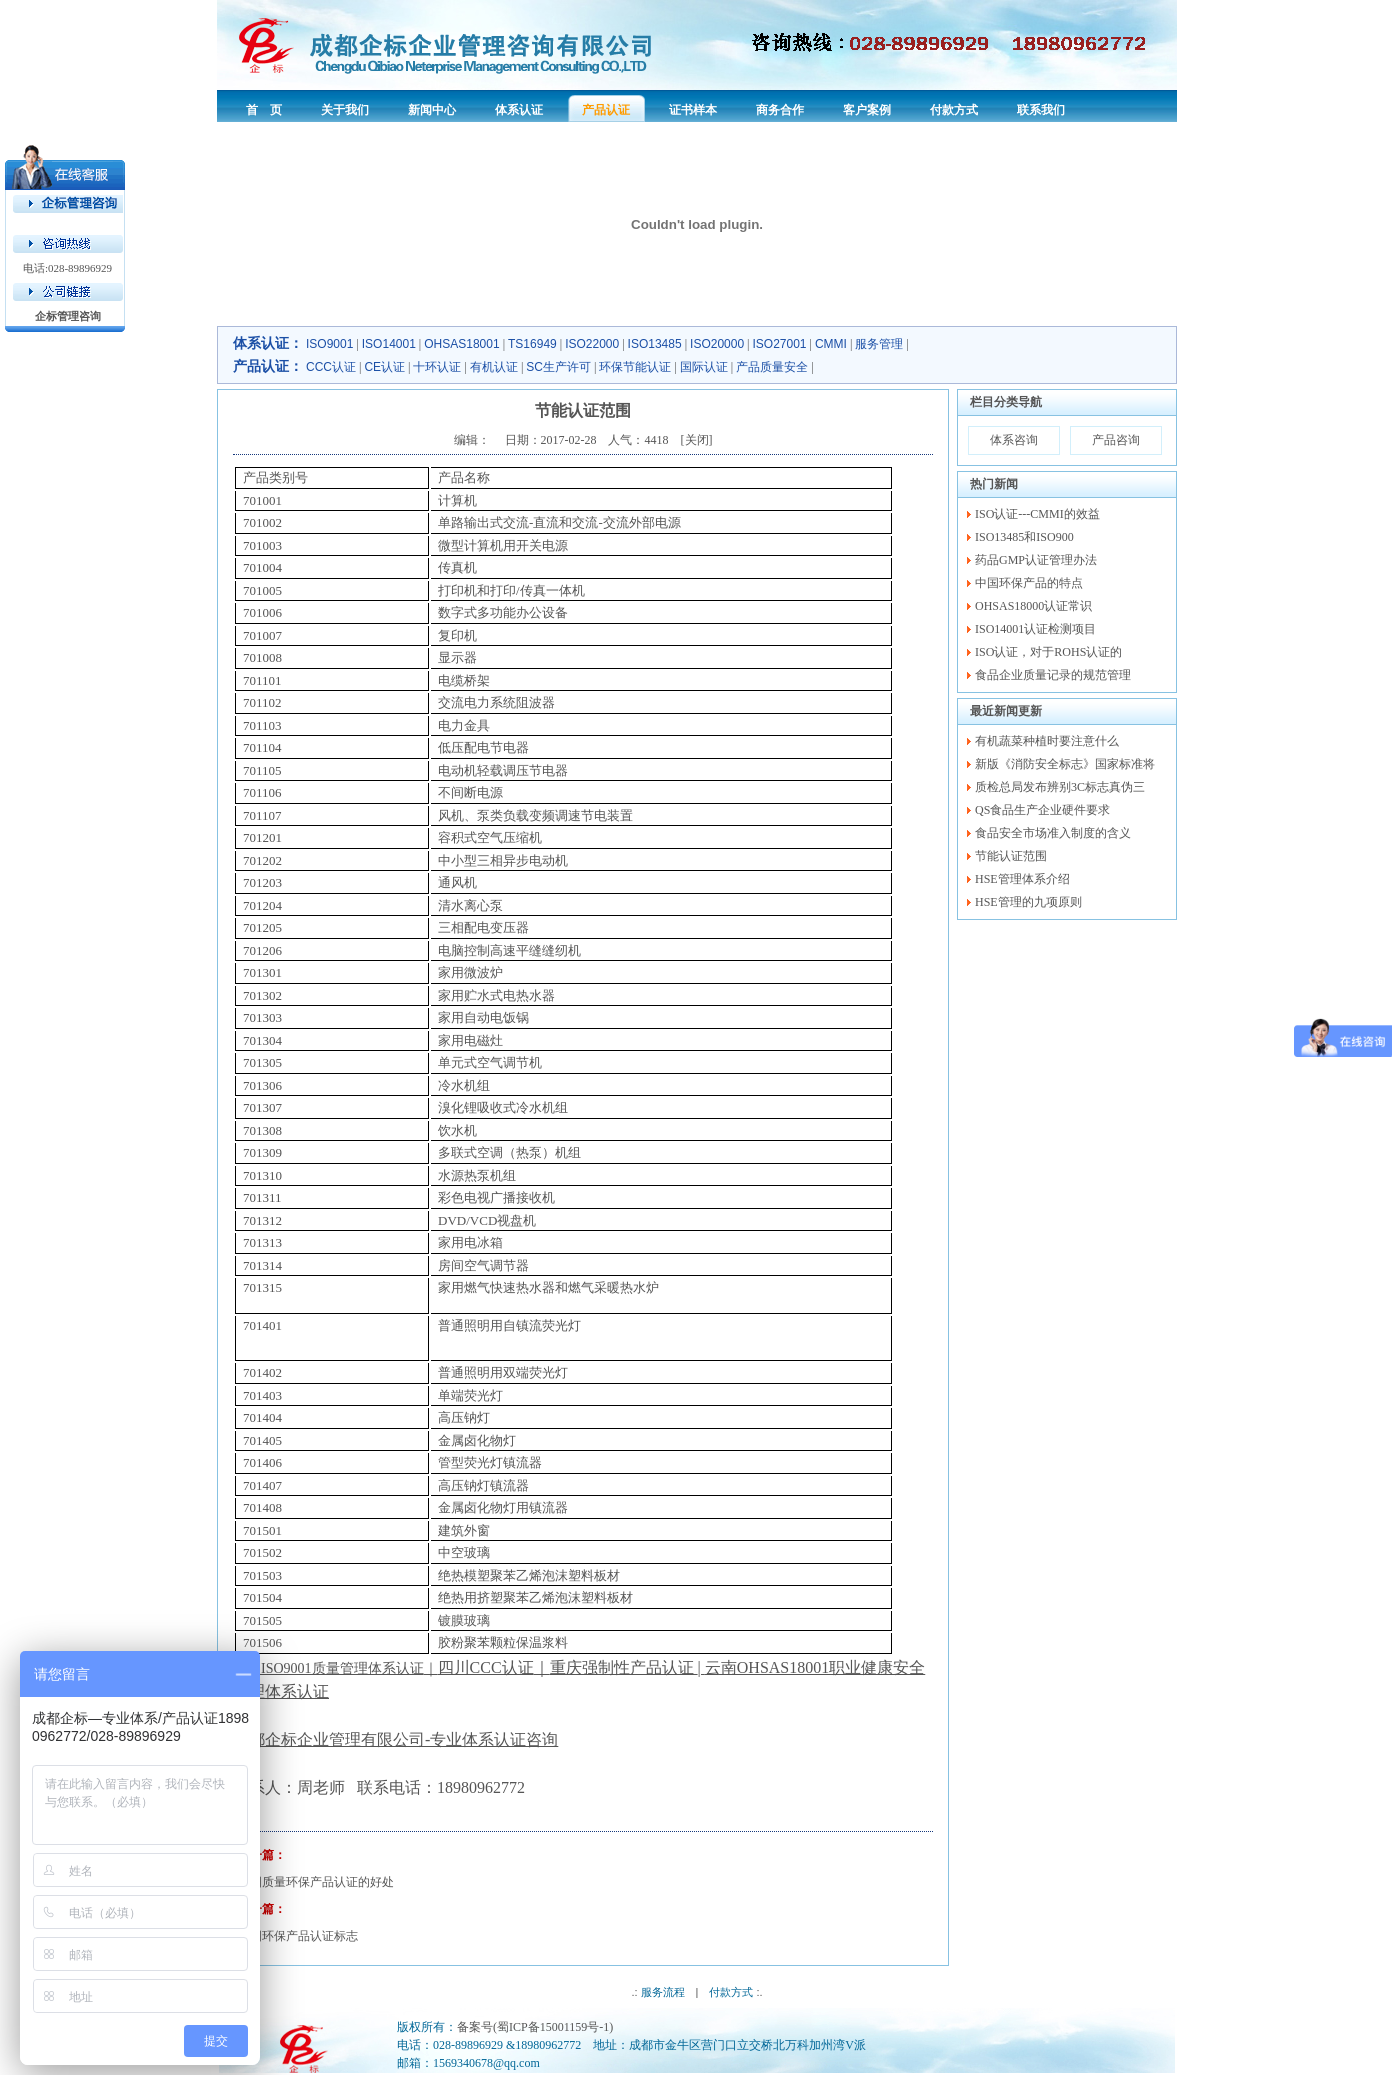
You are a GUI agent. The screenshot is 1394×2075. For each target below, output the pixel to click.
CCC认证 (331, 367)
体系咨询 (1014, 440)
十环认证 (437, 367)
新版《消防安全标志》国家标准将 (1065, 764)
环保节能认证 (635, 367)
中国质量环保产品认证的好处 (316, 1882)
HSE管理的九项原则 (1028, 902)
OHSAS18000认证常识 (1033, 606)
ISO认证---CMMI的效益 (1037, 514)
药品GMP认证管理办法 (1036, 560)
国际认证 (704, 367)
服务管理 (879, 344)
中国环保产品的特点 (1029, 583)
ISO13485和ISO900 (1024, 537)
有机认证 (494, 367)
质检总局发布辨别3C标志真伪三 (1060, 787)
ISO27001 (780, 344)
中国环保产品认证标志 (298, 1936)
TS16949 (532, 344)
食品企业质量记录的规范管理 (1053, 675)
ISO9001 (329, 344)
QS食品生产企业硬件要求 (1042, 810)
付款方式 (731, 1992)
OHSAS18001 (461, 344)
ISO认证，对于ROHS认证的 (1048, 652)
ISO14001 (389, 344)
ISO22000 (592, 344)
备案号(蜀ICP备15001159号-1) (535, 2027)
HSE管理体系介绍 (1022, 879)
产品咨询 (1116, 440)
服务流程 (663, 1992)
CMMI (831, 344)
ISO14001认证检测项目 (1035, 629)
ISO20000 (717, 344)
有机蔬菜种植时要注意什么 (1047, 741)
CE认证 (384, 367)
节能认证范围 (1011, 856)
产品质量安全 (772, 367)
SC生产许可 (558, 367)
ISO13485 (655, 344)
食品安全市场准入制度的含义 (1053, 833)
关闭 (697, 440)
